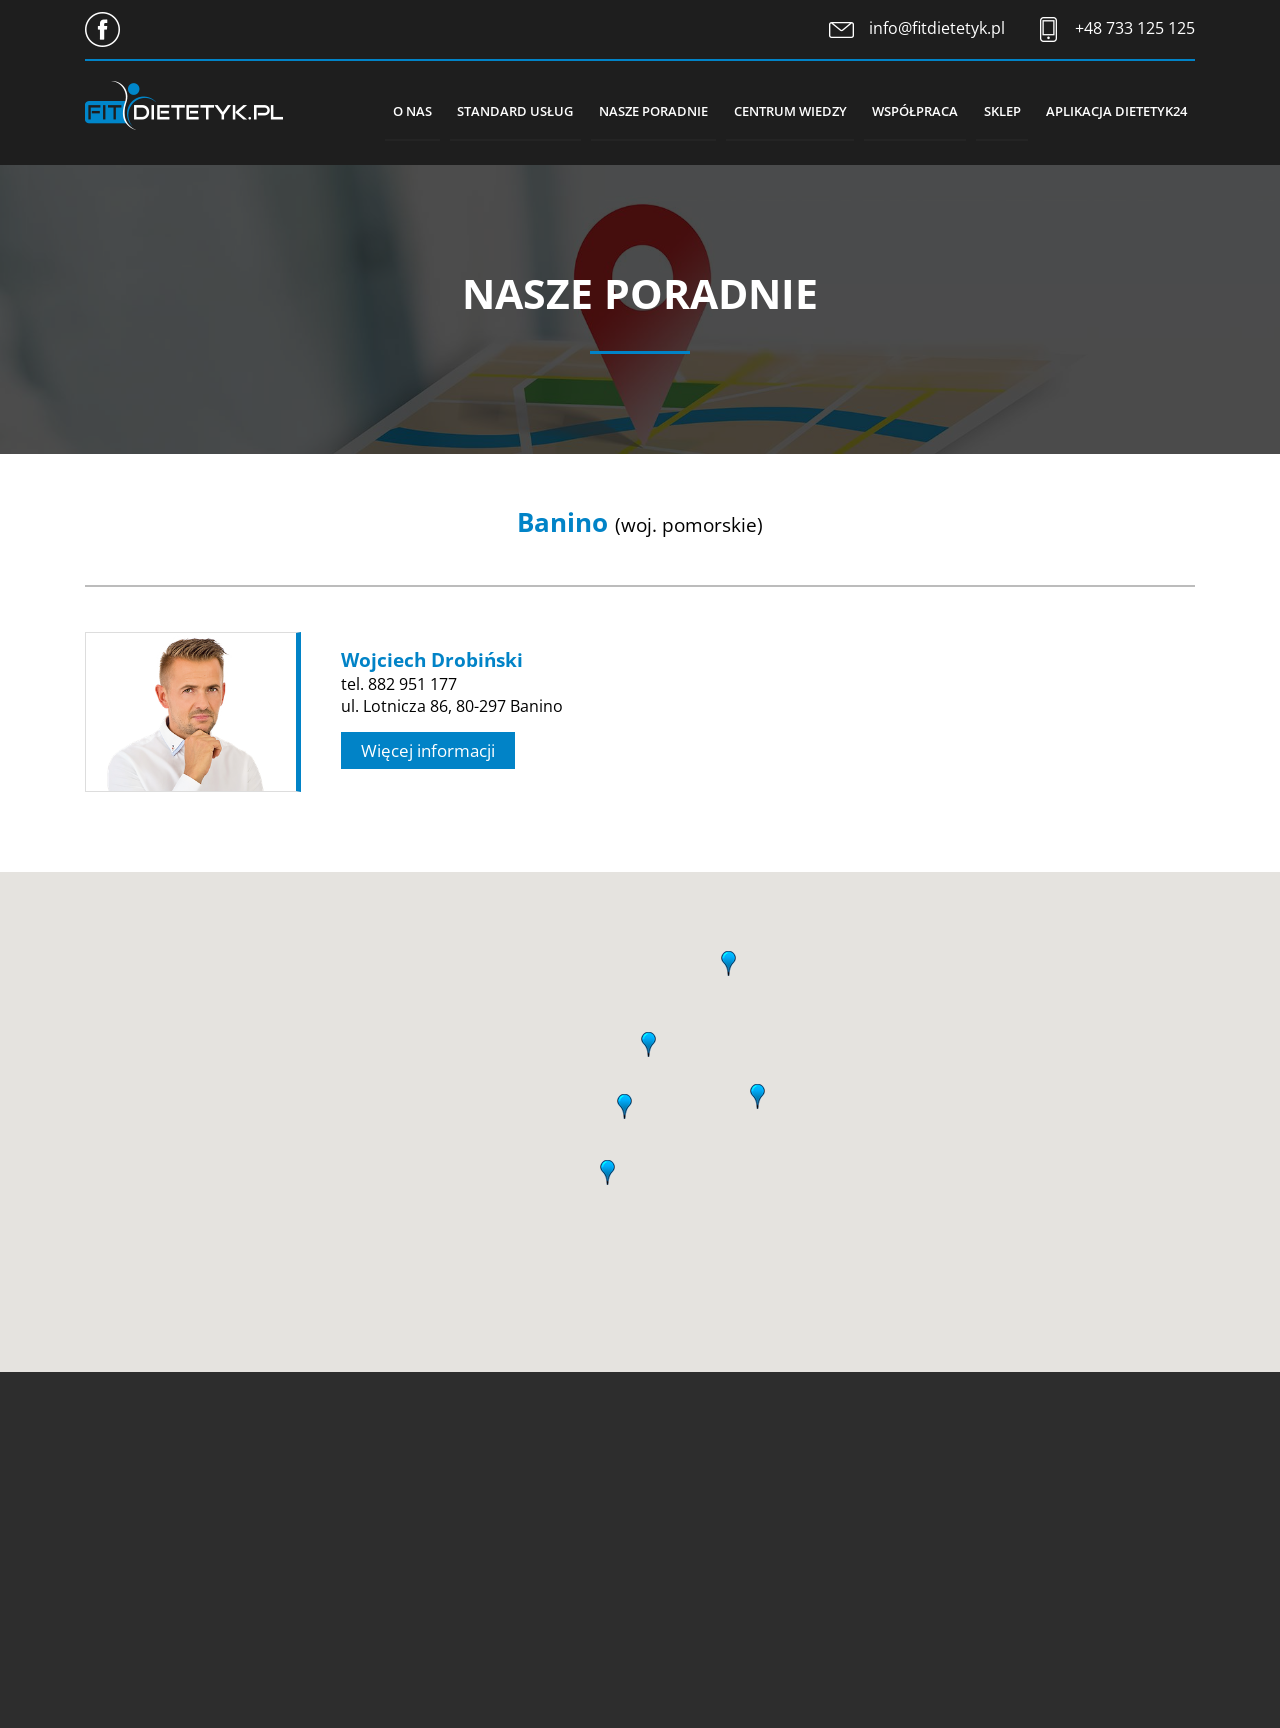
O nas (383, 110)
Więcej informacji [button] (428, 750)
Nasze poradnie (633, 110)
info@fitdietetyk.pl (937, 28)
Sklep (995, 110)
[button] (625, 1103)
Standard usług (491, 110)
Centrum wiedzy (774, 110)
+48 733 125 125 (1135, 28)
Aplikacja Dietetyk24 (1114, 110)
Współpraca (904, 110)
